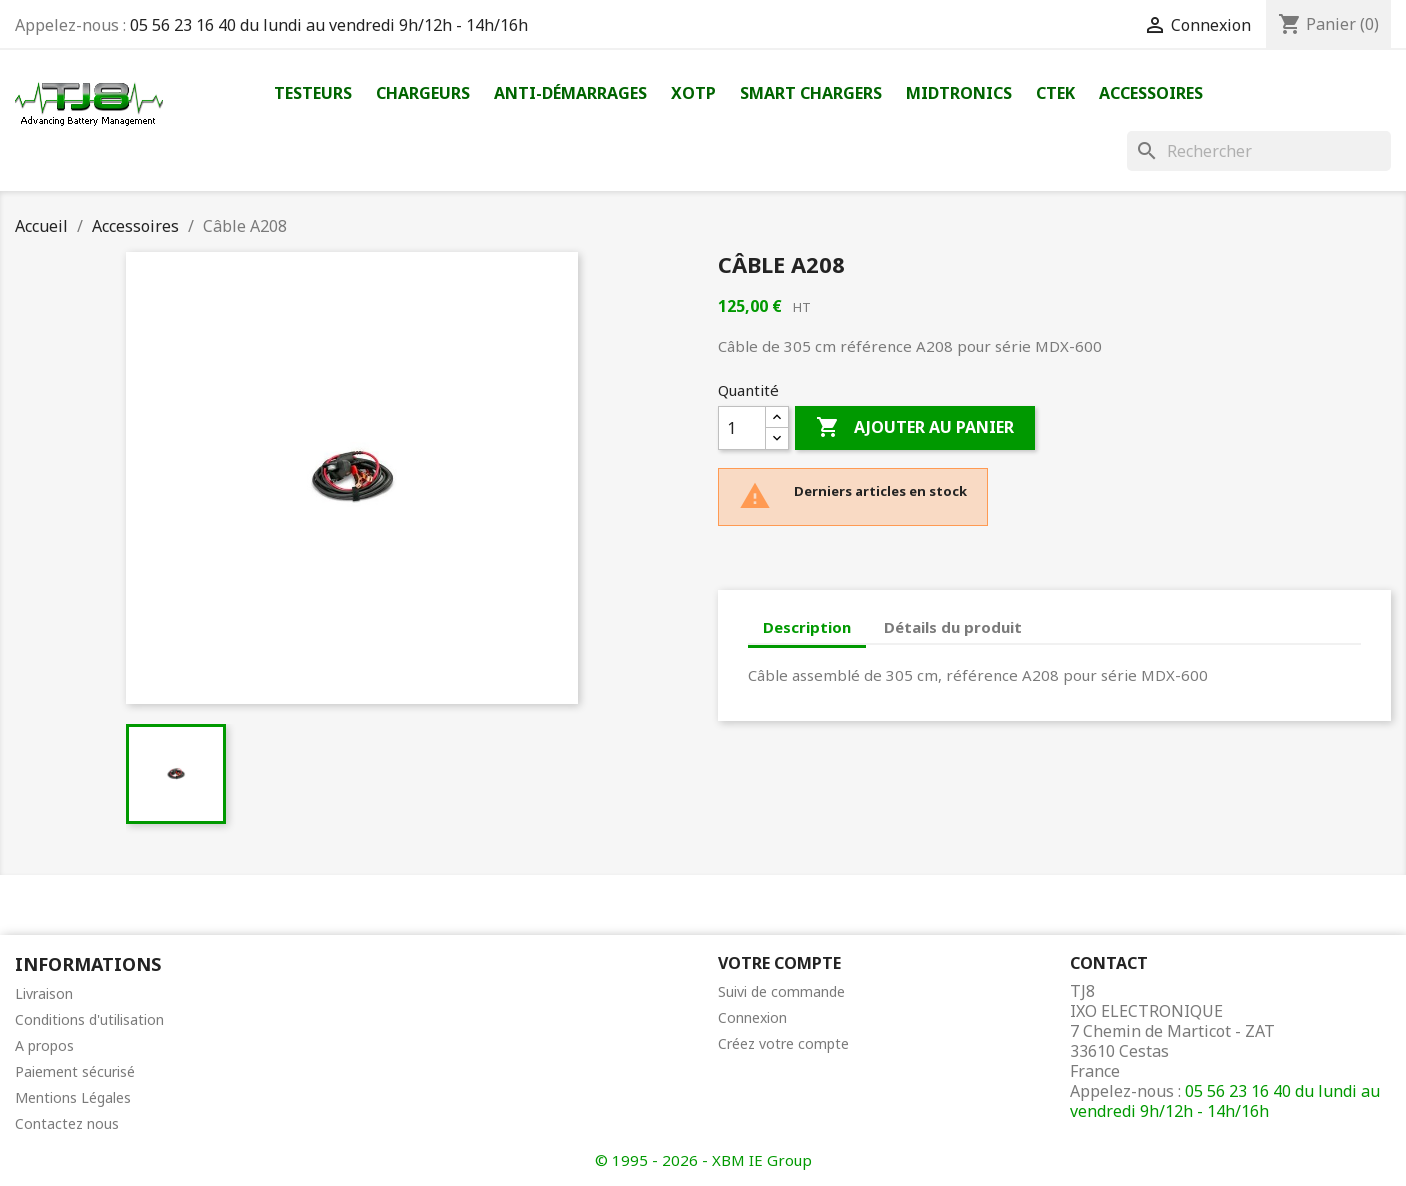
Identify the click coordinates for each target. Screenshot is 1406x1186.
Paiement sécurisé (75, 1071)
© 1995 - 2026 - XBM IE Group (703, 1160)
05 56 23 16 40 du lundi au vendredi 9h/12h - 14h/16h (329, 25)
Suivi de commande (781, 991)
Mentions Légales (73, 1097)
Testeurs (313, 93)
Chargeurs (423, 93)
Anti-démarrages (570, 93)
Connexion (752, 1017)
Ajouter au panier (915, 428)
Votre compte (779, 963)
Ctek (1055, 93)
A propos (44, 1045)
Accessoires (1151, 93)
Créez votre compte (783, 1043)
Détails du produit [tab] (953, 627)
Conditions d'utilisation (89, 1019)
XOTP (693, 93)
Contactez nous (67, 1123)
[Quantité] (742, 428)
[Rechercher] (1259, 151)
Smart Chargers (811, 93)
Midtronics (959, 93)
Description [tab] (807, 627)
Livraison (44, 993)
